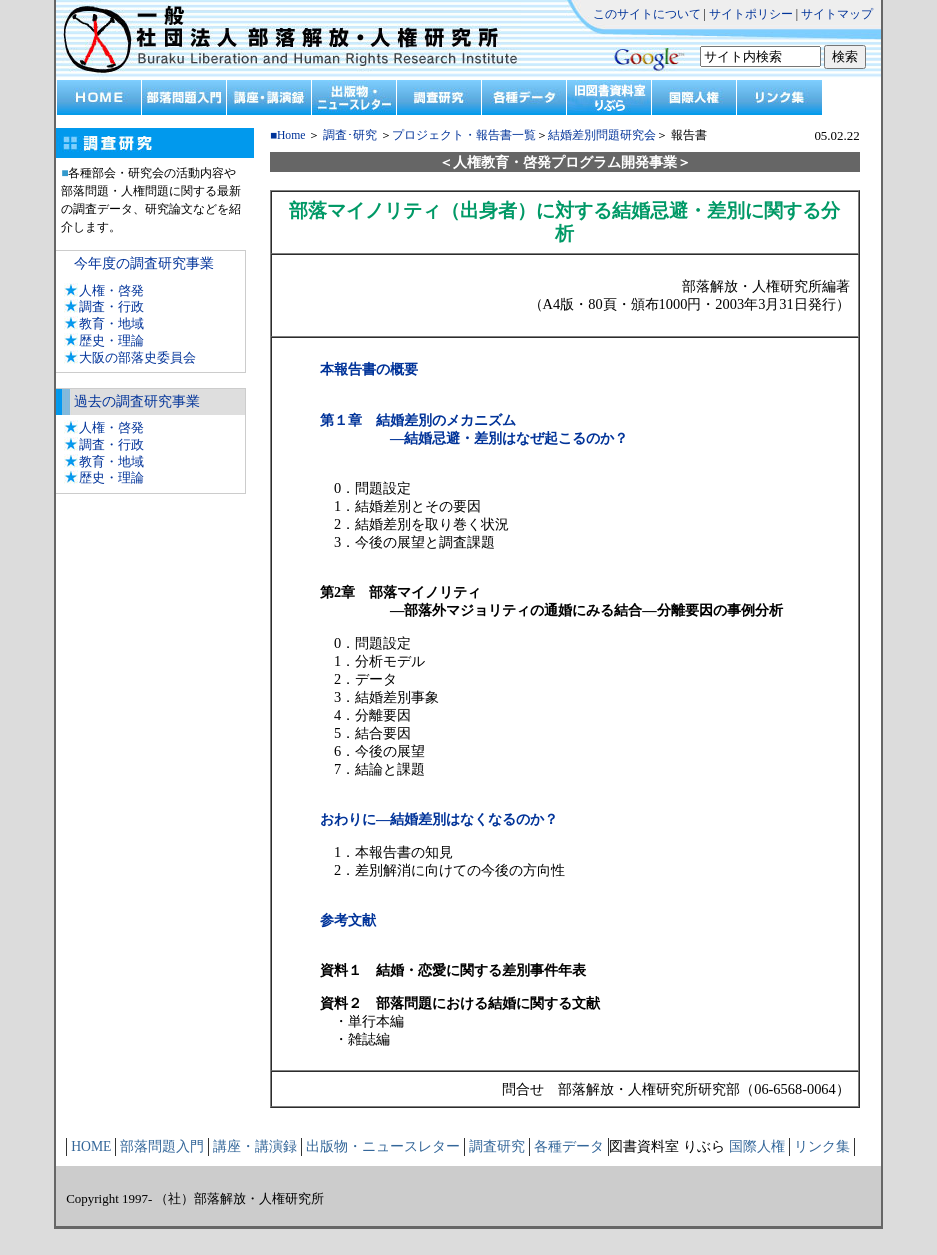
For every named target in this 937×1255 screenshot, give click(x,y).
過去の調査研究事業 (137, 401)
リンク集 (822, 1146)
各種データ (569, 1146)
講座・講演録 (255, 1146)
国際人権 (757, 1146)
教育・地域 (111, 323)
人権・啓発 (111, 290)
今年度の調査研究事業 (144, 263)
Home (291, 135)
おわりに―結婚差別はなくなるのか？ (439, 819)
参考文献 (348, 920)
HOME (91, 1146)
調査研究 (497, 1146)
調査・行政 (111, 306)
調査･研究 (350, 135)
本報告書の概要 (369, 369)
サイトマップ (837, 14)
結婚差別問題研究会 (602, 135)
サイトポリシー (751, 14)
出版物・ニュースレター (383, 1146)
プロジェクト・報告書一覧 (464, 135)
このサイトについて (647, 14)
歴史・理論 (111, 340)
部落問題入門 (162, 1146)
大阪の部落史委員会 (137, 357)
